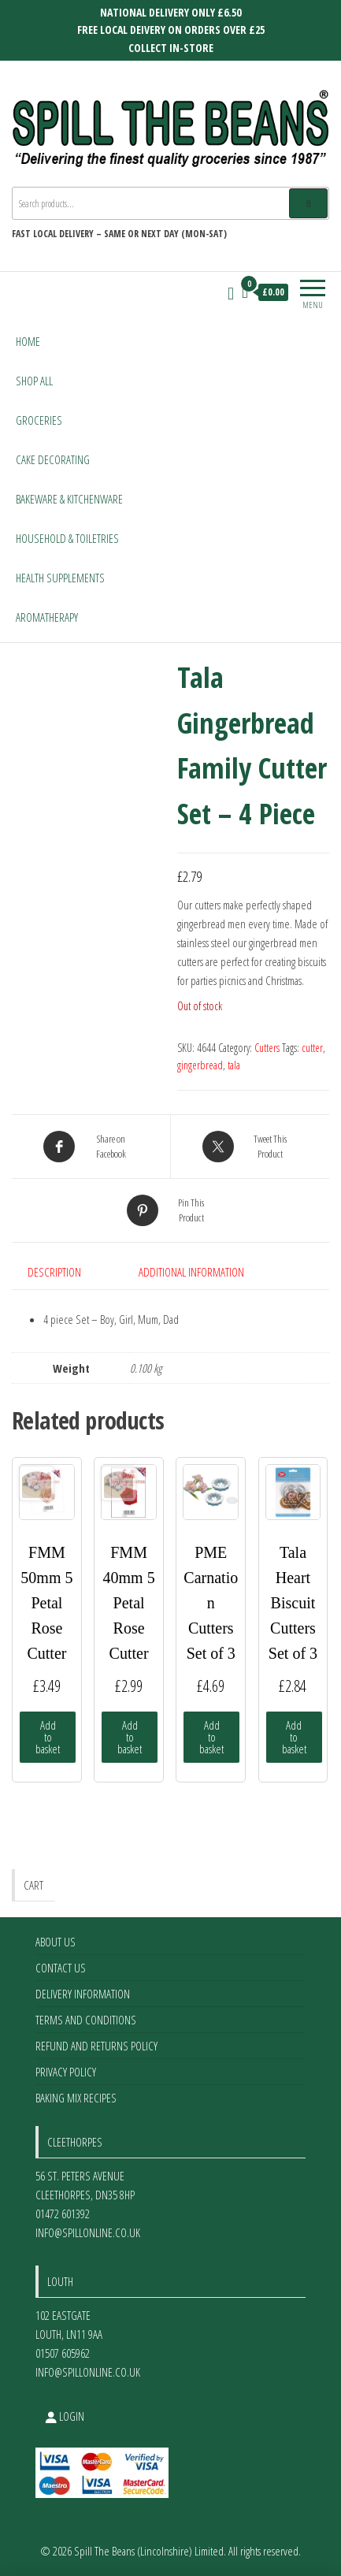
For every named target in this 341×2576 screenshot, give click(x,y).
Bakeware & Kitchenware (69, 499)
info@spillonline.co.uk (87, 2232)
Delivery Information (82, 1994)
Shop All (34, 380)
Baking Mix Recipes (76, 2098)
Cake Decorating (53, 459)
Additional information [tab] (191, 1272)
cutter (312, 1047)
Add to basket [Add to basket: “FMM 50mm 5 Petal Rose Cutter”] (47, 1736)
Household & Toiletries (67, 538)
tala (234, 1065)
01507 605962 (62, 2353)
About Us (55, 1942)
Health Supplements (60, 577)
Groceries (39, 420)
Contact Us (60, 1968)
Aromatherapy (47, 617)
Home (28, 341)
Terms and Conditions (85, 2020)
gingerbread (200, 1065)
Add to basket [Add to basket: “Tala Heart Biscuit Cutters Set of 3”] (294, 1736)
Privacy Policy (65, 2072)
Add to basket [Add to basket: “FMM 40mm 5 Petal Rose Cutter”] (129, 1736)
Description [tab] (54, 1272)
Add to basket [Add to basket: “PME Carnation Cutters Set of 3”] (211, 1736)
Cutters (267, 1047)
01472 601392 (62, 2213)
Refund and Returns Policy (96, 2046)
